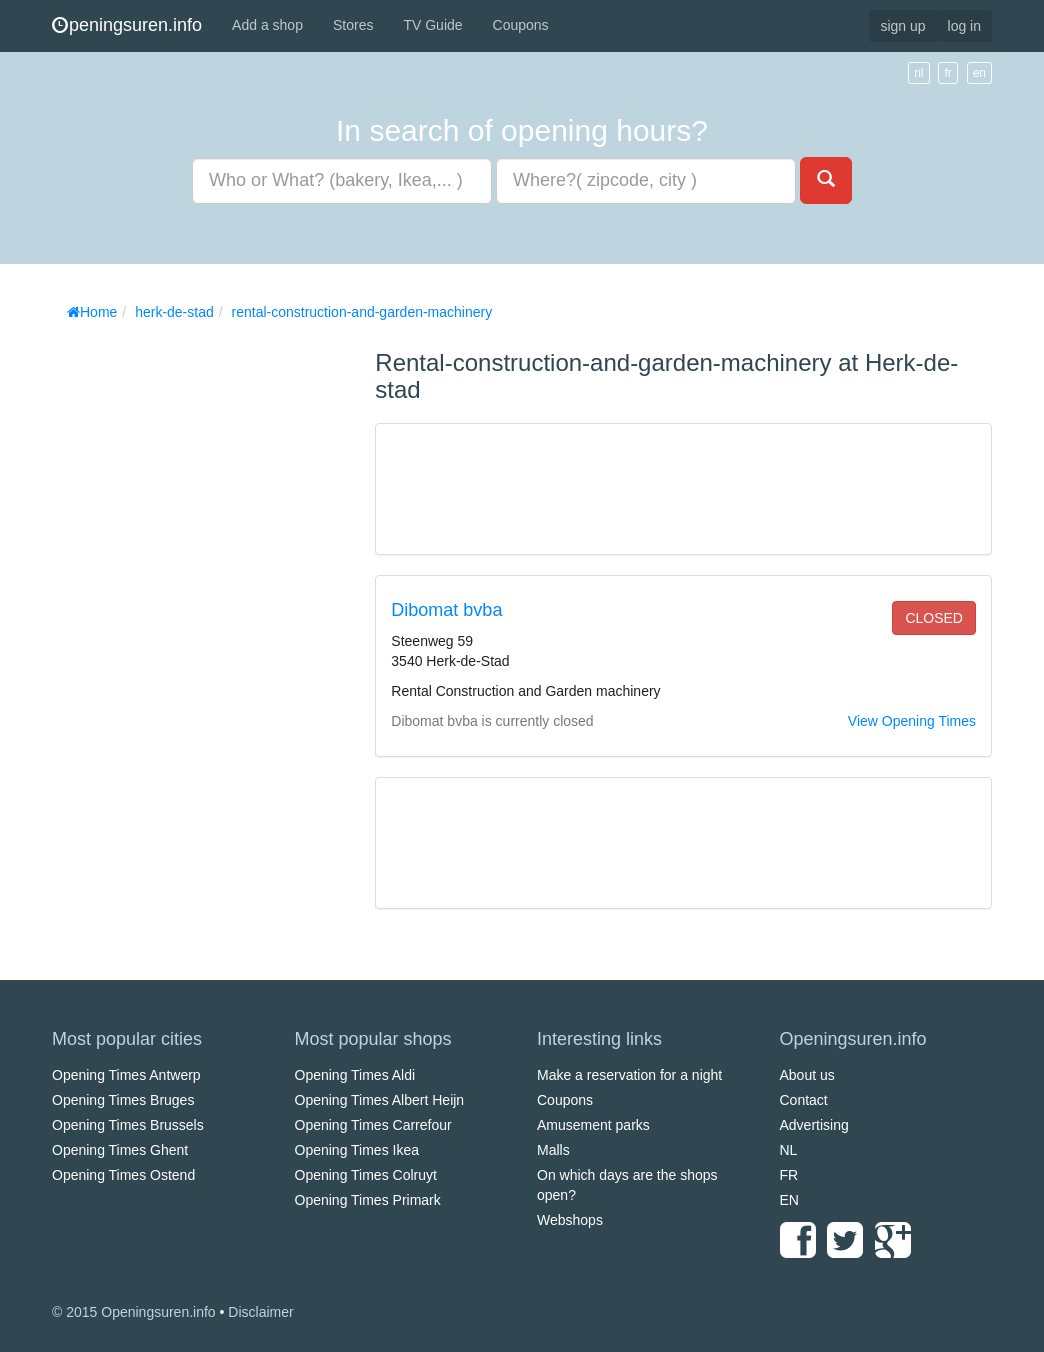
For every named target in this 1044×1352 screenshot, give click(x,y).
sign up (902, 26)
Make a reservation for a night (629, 1075)
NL (789, 1150)
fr (947, 73)
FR (789, 1175)
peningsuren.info (127, 25)
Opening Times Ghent (120, 1150)
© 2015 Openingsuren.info (134, 1312)
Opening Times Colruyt (366, 1175)
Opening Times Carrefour (373, 1125)
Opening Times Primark (368, 1200)
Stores (353, 25)
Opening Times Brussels (128, 1125)
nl (918, 73)
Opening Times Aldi (355, 1075)
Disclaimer (260, 1312)
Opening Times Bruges (123, 1100)
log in (964, 26)
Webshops (570, 1220)
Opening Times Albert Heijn (380, 1100)
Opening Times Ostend (123, 1175)
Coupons (521, 25)
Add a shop (267, 25)
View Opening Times (912, 721)
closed (934, 618)
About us (807, 1075)
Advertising (814, 1125)
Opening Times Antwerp (126, 1075)
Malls (553, 1150)
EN (789, 1200)
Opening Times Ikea (357, 1150)
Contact (804, 1100)
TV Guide (432, 25)
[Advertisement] (202, 630)
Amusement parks (593, 1125)
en (979, 73)
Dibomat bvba (446, 610)
